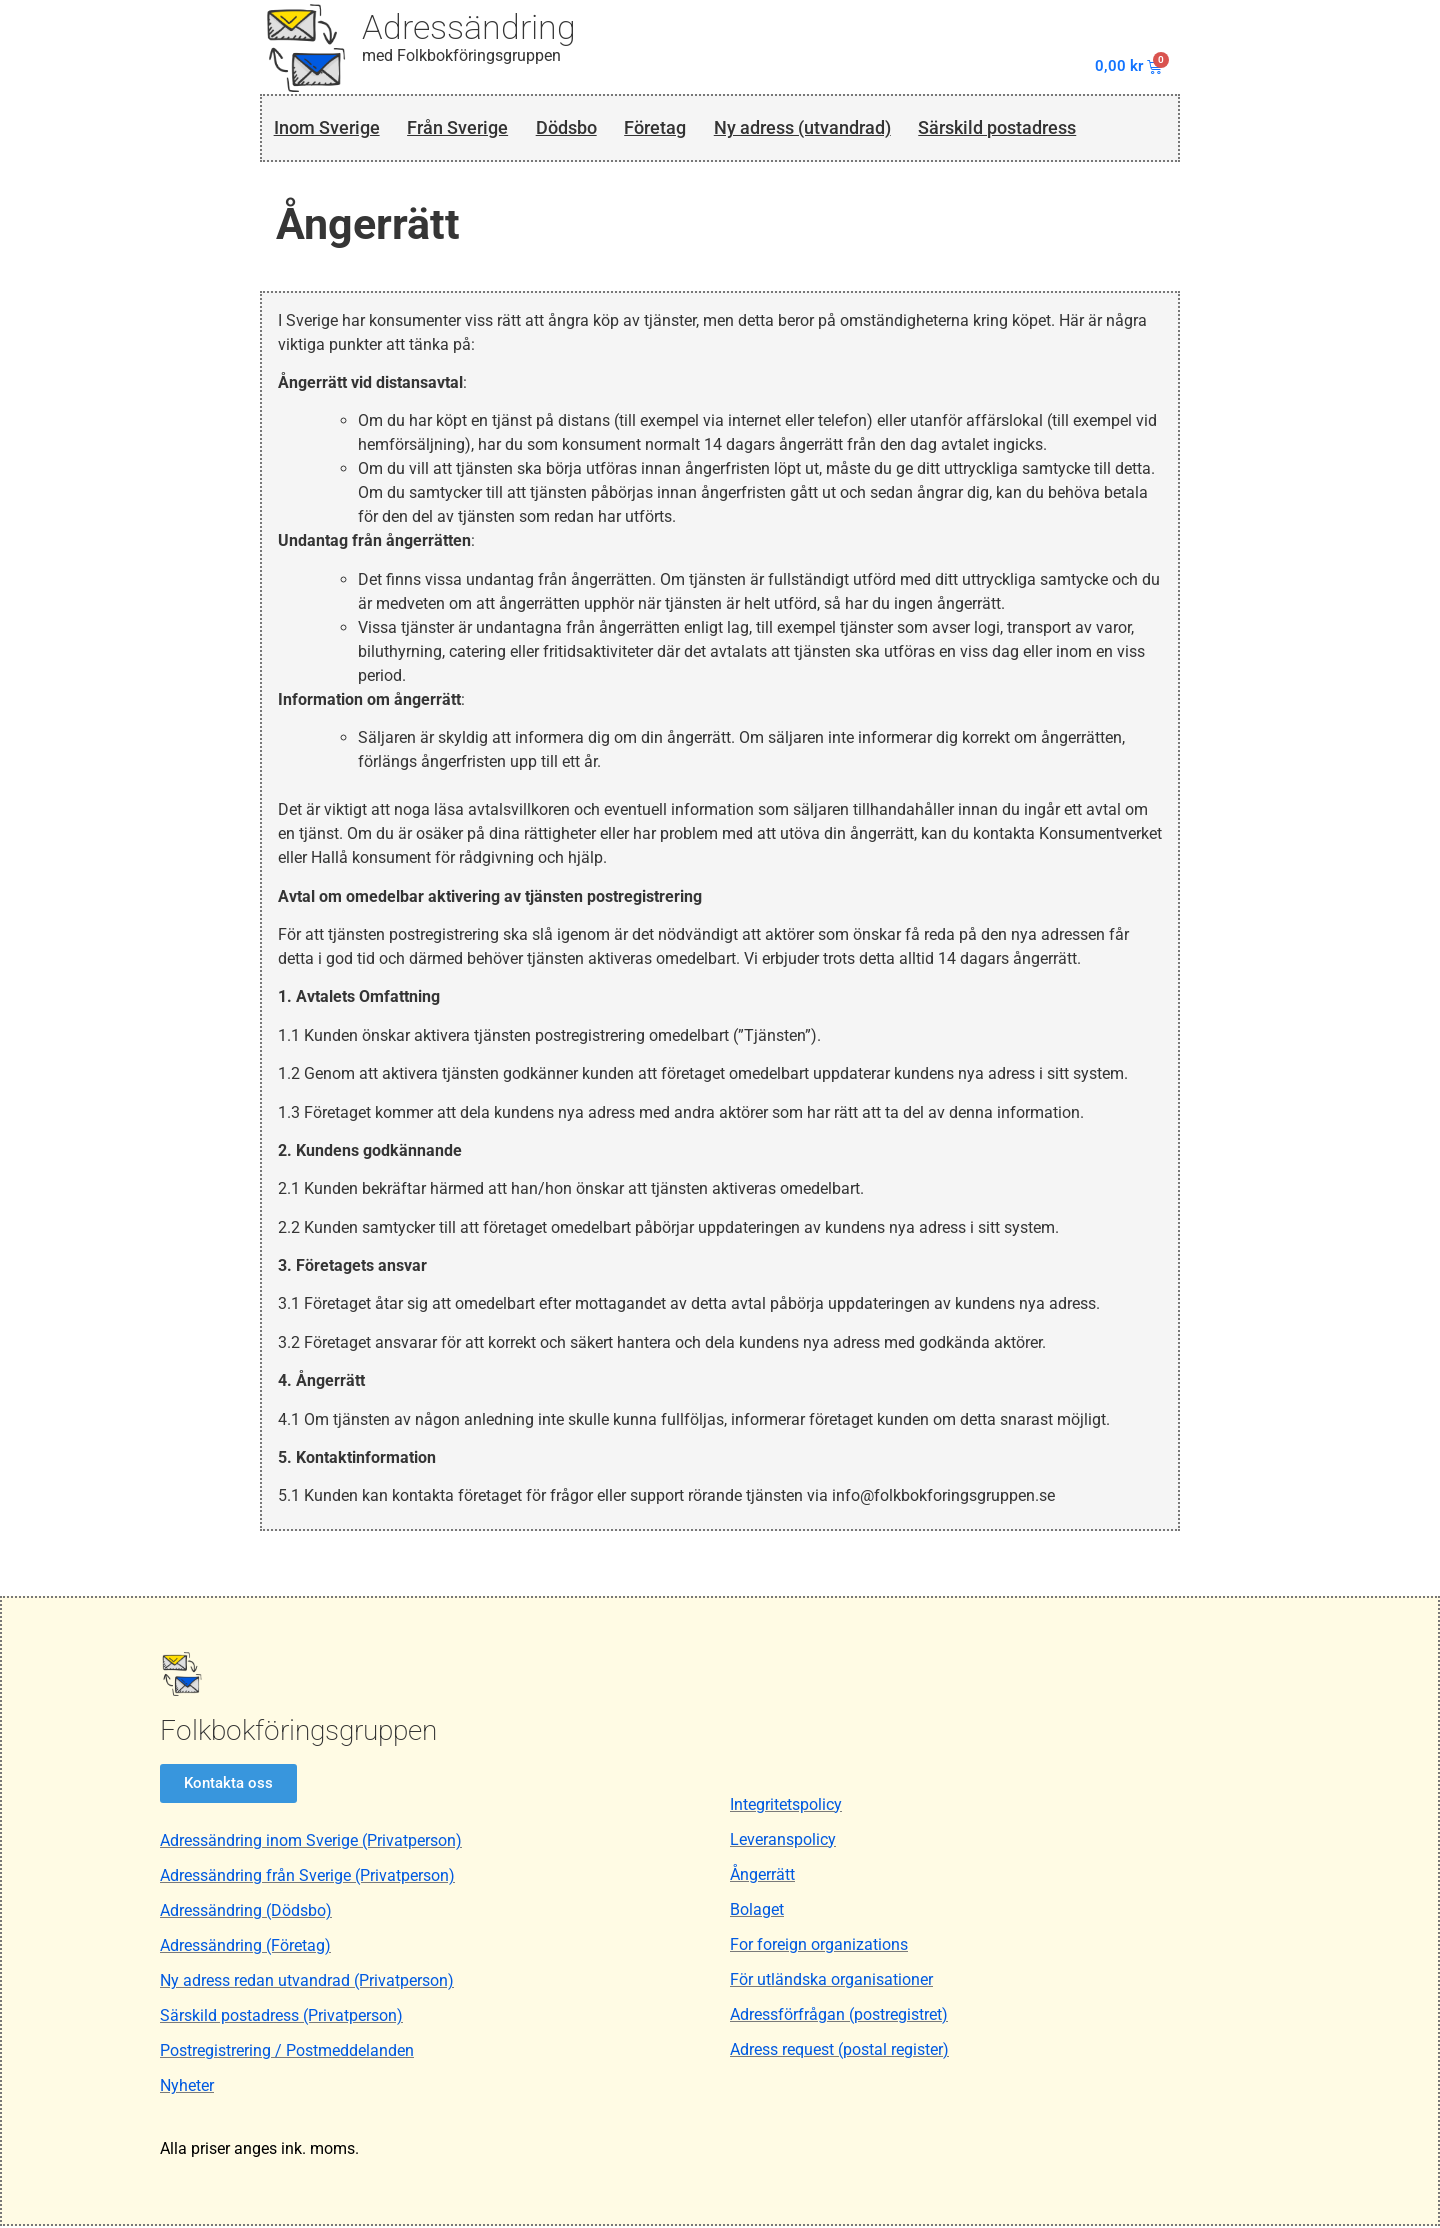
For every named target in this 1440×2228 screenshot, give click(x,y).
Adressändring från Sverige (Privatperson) (307, 1878)
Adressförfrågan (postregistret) (839, 2016)
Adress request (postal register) (839, 2051)
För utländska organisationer (831, 1981)
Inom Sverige (328, 128)
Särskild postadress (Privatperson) (281, 2018)
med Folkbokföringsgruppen (461, 55)
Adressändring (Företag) (245, 1948)
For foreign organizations (819, 1946)
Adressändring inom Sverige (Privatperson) (311, 1843)
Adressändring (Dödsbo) (246, 1913)
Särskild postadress (1043, 128)
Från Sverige (467, 128)
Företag (677, 128)
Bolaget (757, 1911)
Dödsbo (583, 128)
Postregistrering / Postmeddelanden (287, 2053)
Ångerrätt (762, 1876)
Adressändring (469, 27)
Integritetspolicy (786, 1806)
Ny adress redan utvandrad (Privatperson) (307, 1983)
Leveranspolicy (783, 1841)
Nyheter (187, 2088)
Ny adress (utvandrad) (834, 128)
